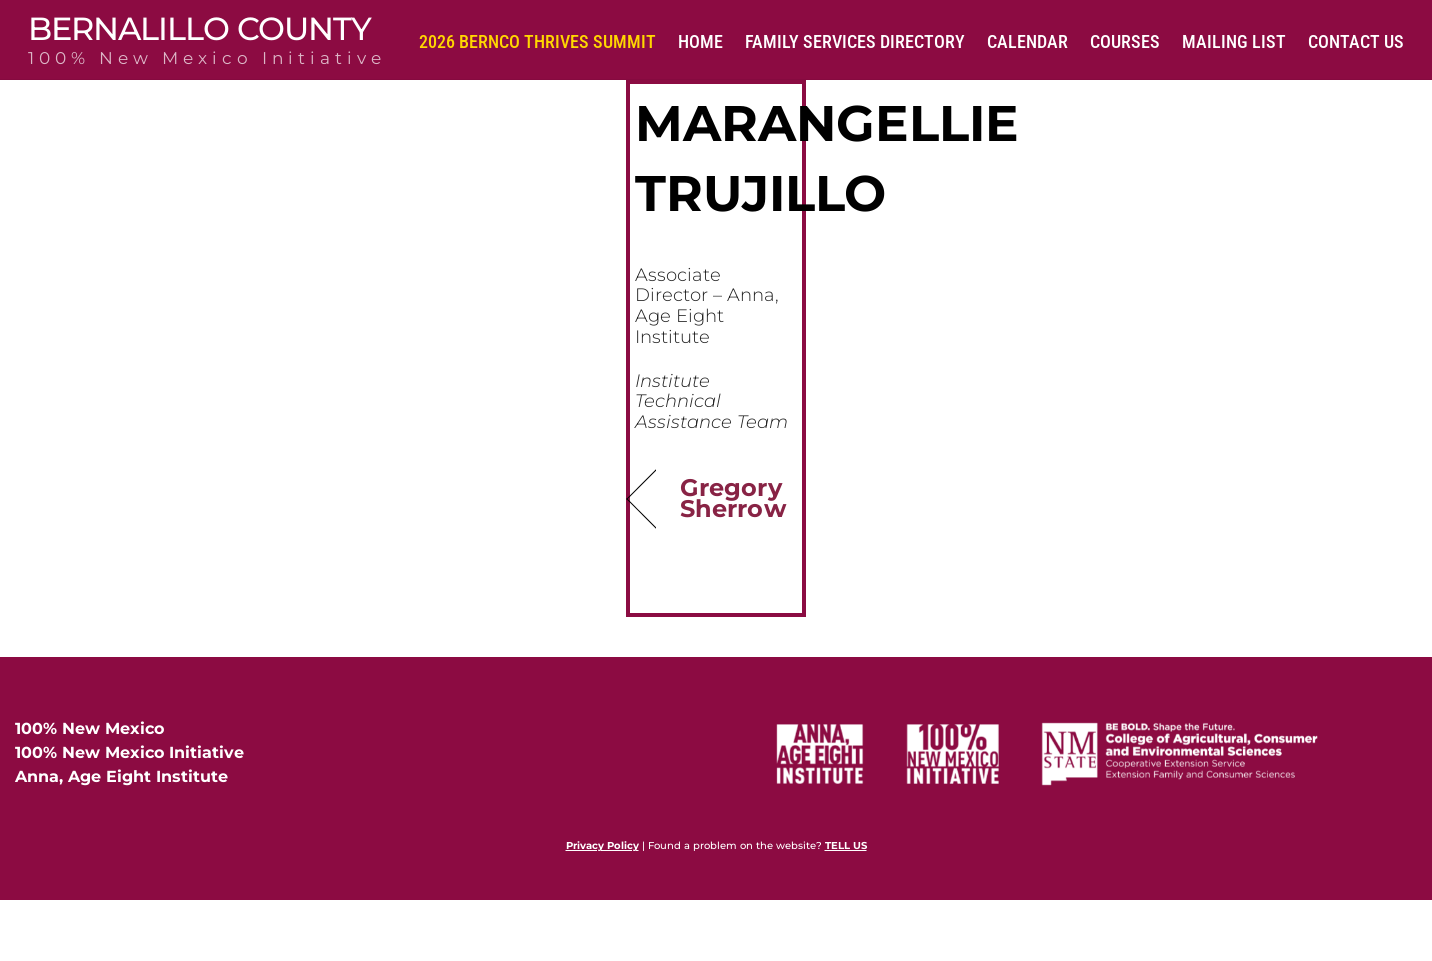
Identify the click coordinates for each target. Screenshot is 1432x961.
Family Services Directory (855, 41)
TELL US (846, 848)
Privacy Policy (602, 848)
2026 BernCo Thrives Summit (537, 41)
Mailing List (1234, 41)
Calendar (1027, 41)
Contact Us (1356, 41)
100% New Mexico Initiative (129, 755)
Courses (1125, 41)
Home (700, 41)
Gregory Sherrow (733, 500)
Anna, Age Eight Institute (121, 779)
